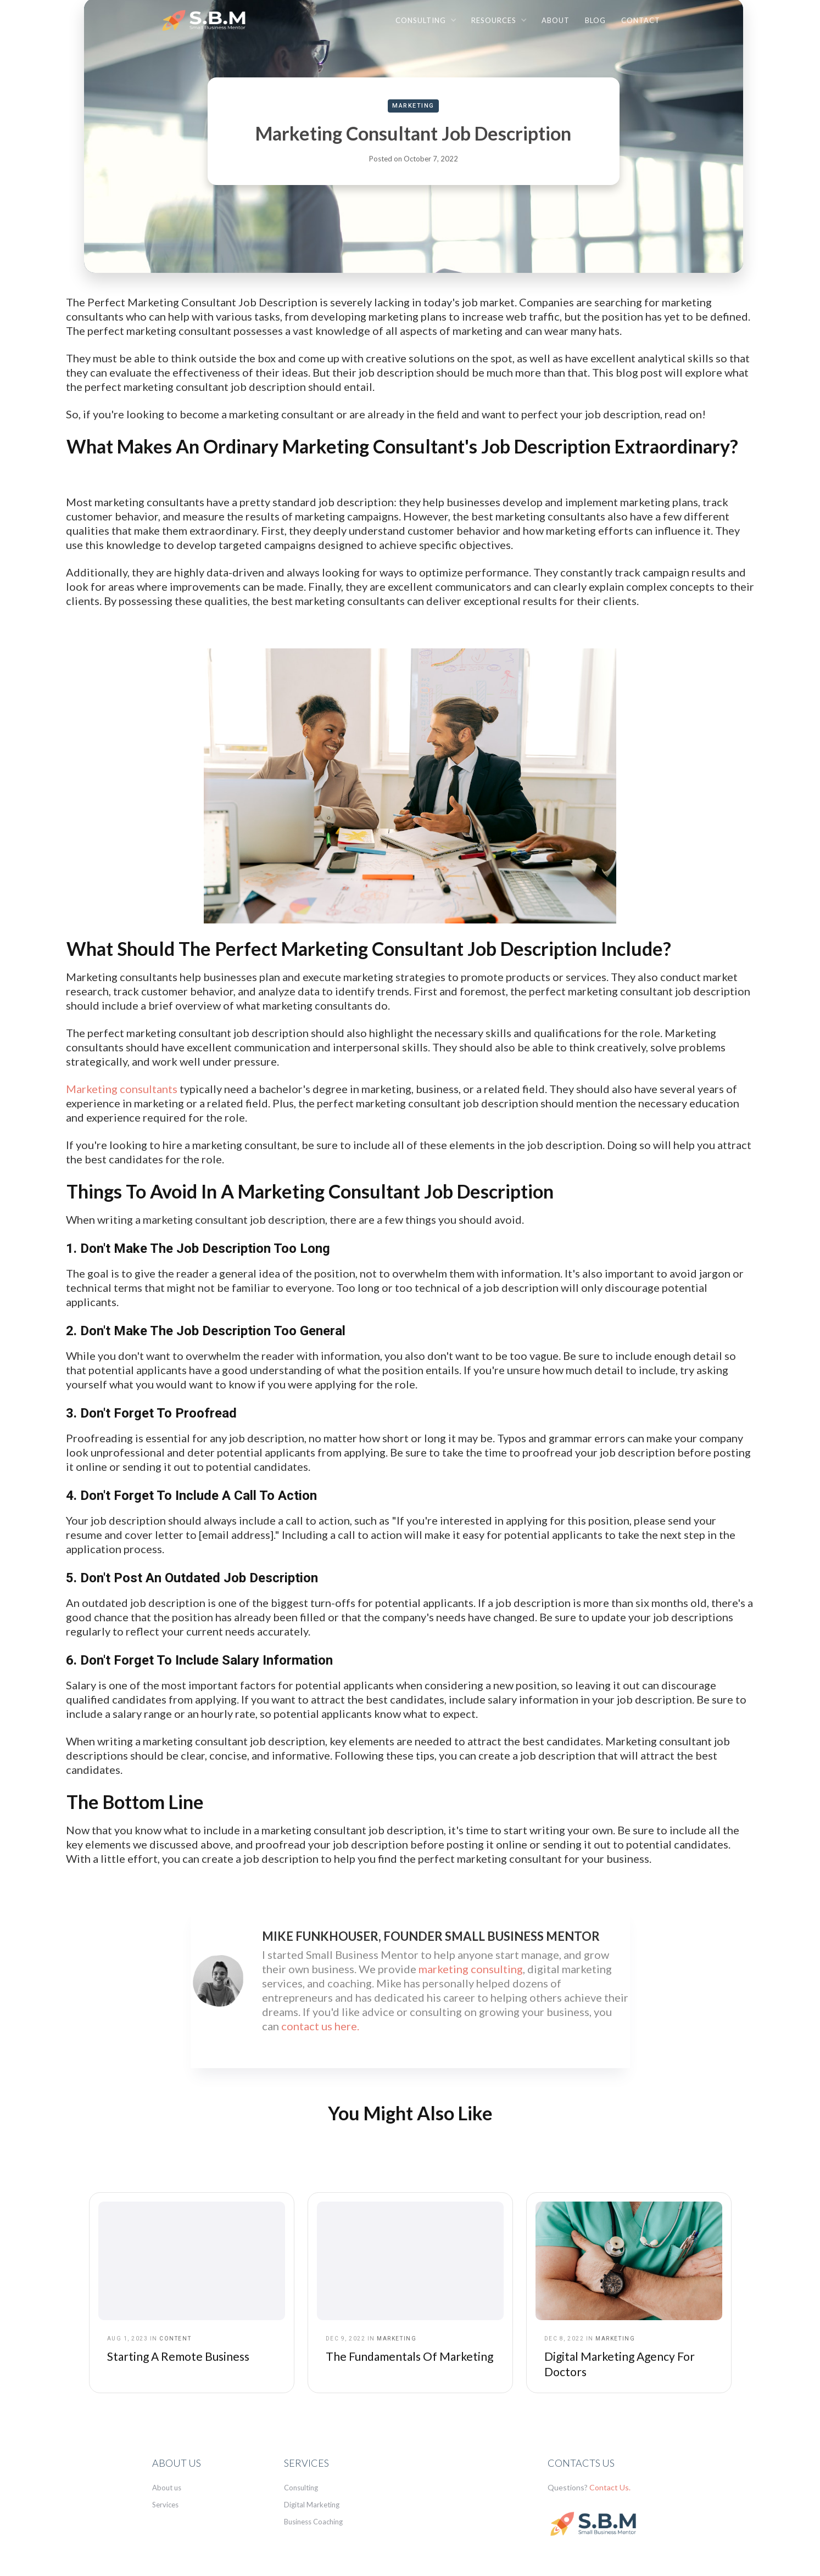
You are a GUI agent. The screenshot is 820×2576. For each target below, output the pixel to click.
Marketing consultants (121, 1088)
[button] (425, 20)
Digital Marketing (311, 2504)
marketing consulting (471, 1968)
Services (165, 2504)
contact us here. (320, 2025)
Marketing (413, 105)
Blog (595, 20)
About (556, 20)
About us (166, 2487)
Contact (640, 20)
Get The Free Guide (680, 2552)
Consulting (301, 2487)
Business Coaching (313, 2521)
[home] (207, 23)
